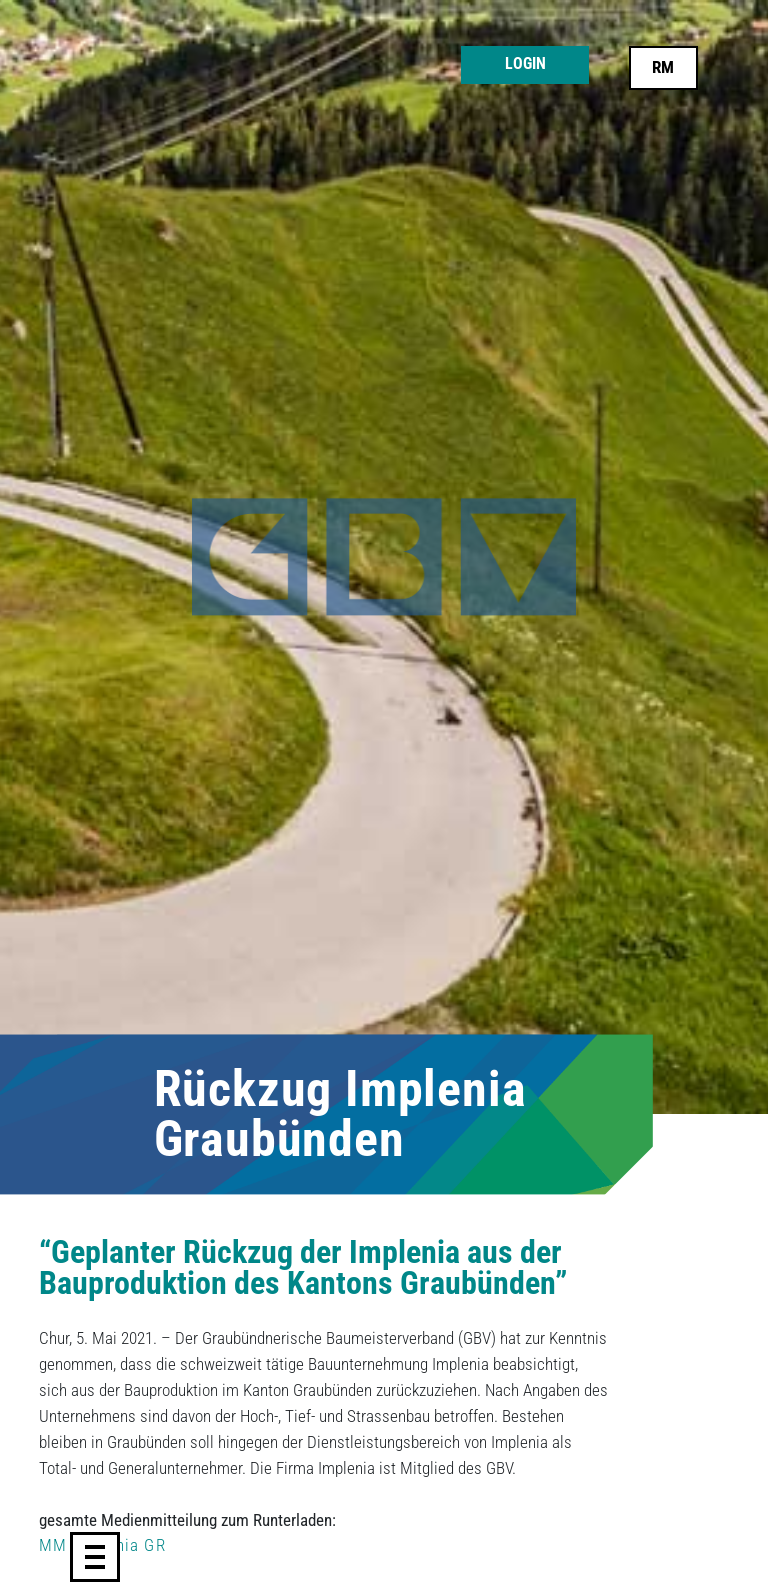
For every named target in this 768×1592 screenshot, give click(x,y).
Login (525, 64)
